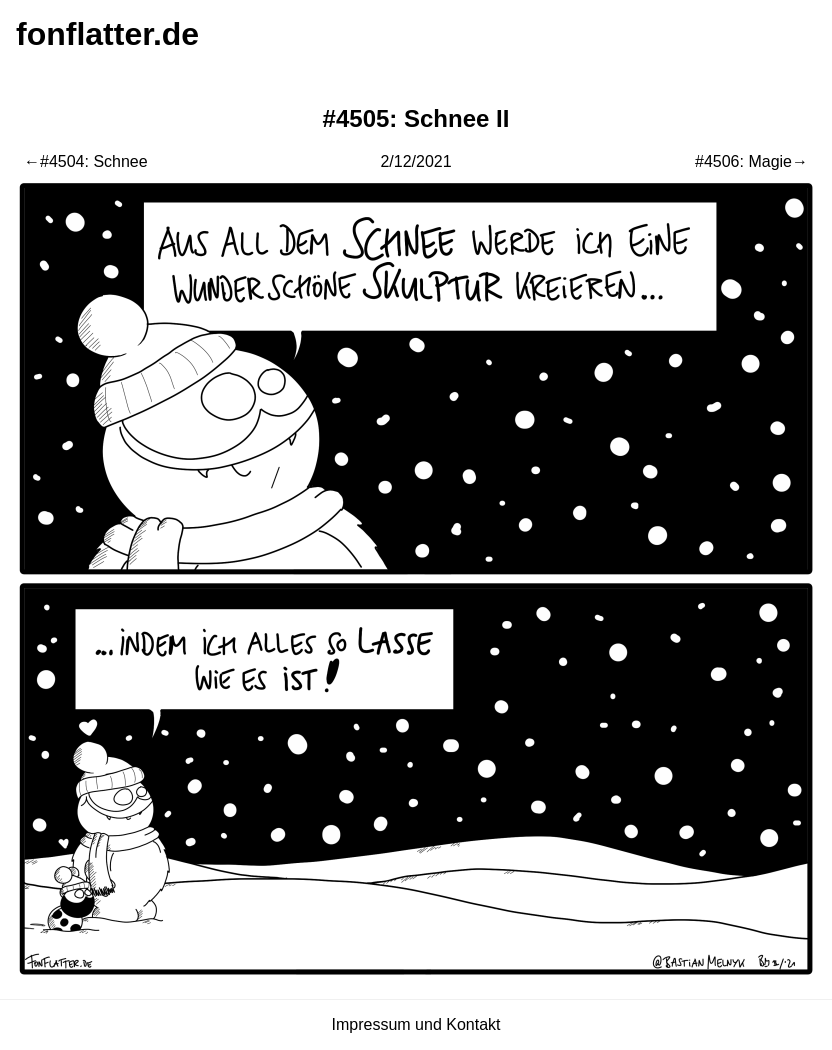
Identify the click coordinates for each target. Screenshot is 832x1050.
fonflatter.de (107, 34)
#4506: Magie (743, 161)
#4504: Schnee (94, 161)
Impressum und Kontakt (416, 1024)
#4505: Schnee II (416, 118)
